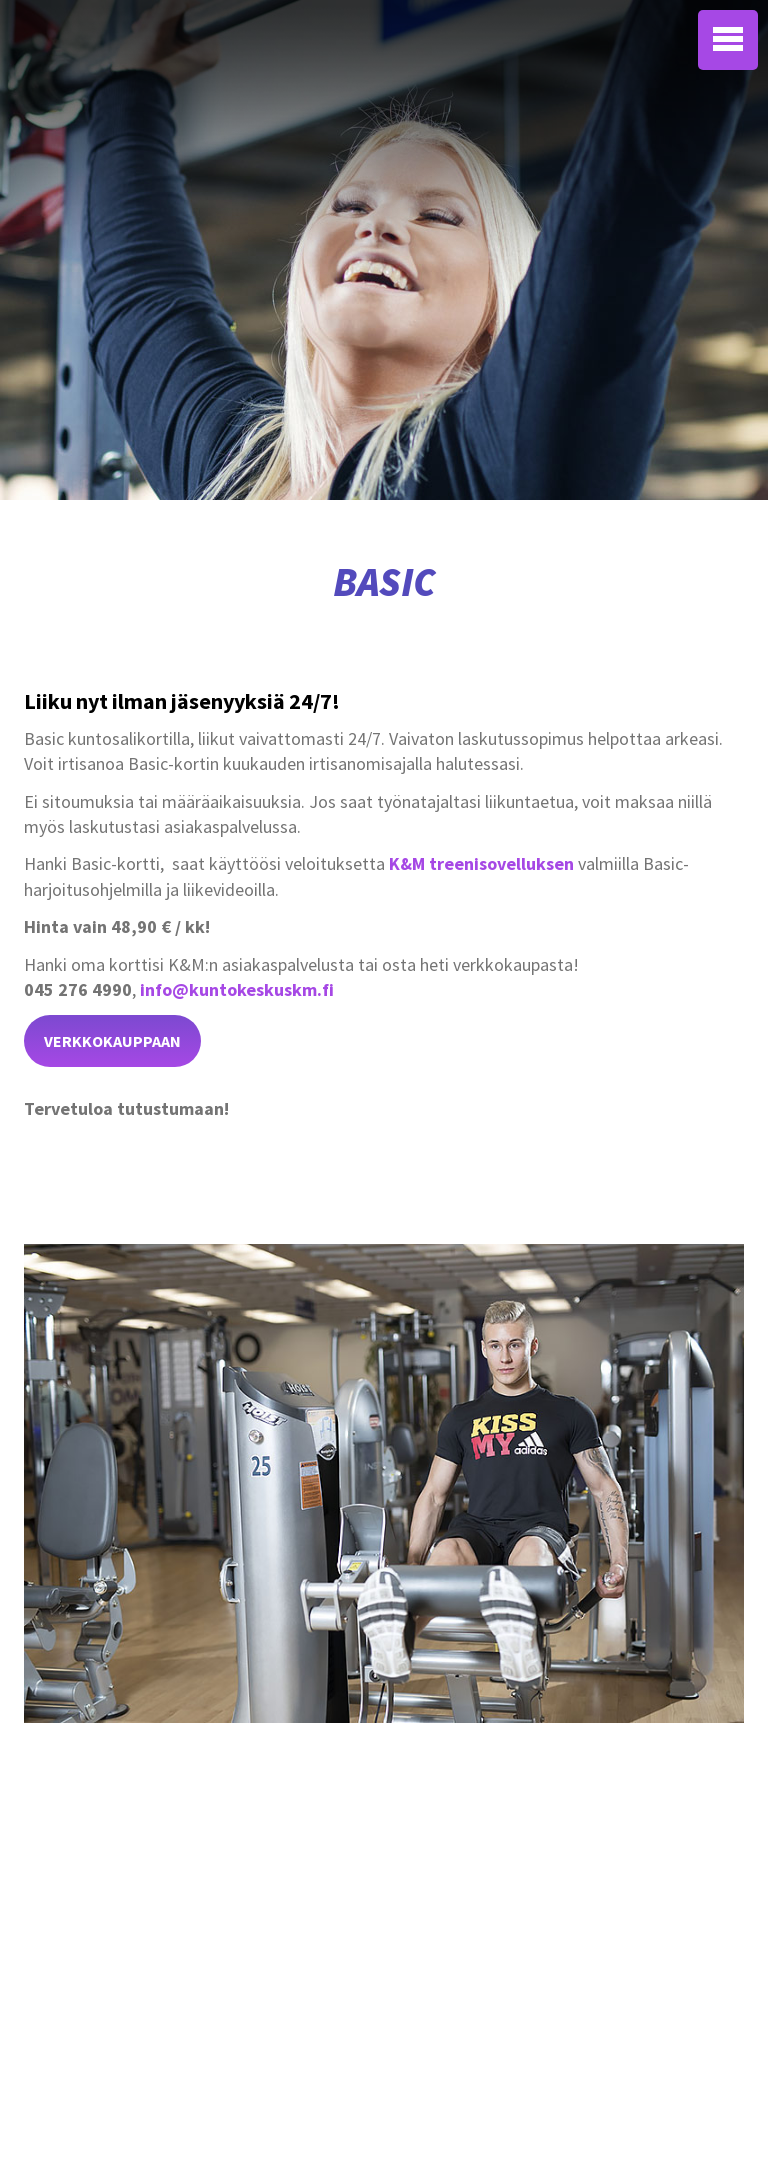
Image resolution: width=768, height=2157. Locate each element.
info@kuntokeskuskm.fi (237, 989)
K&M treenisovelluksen (481, 863)
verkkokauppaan (112, 1041)
